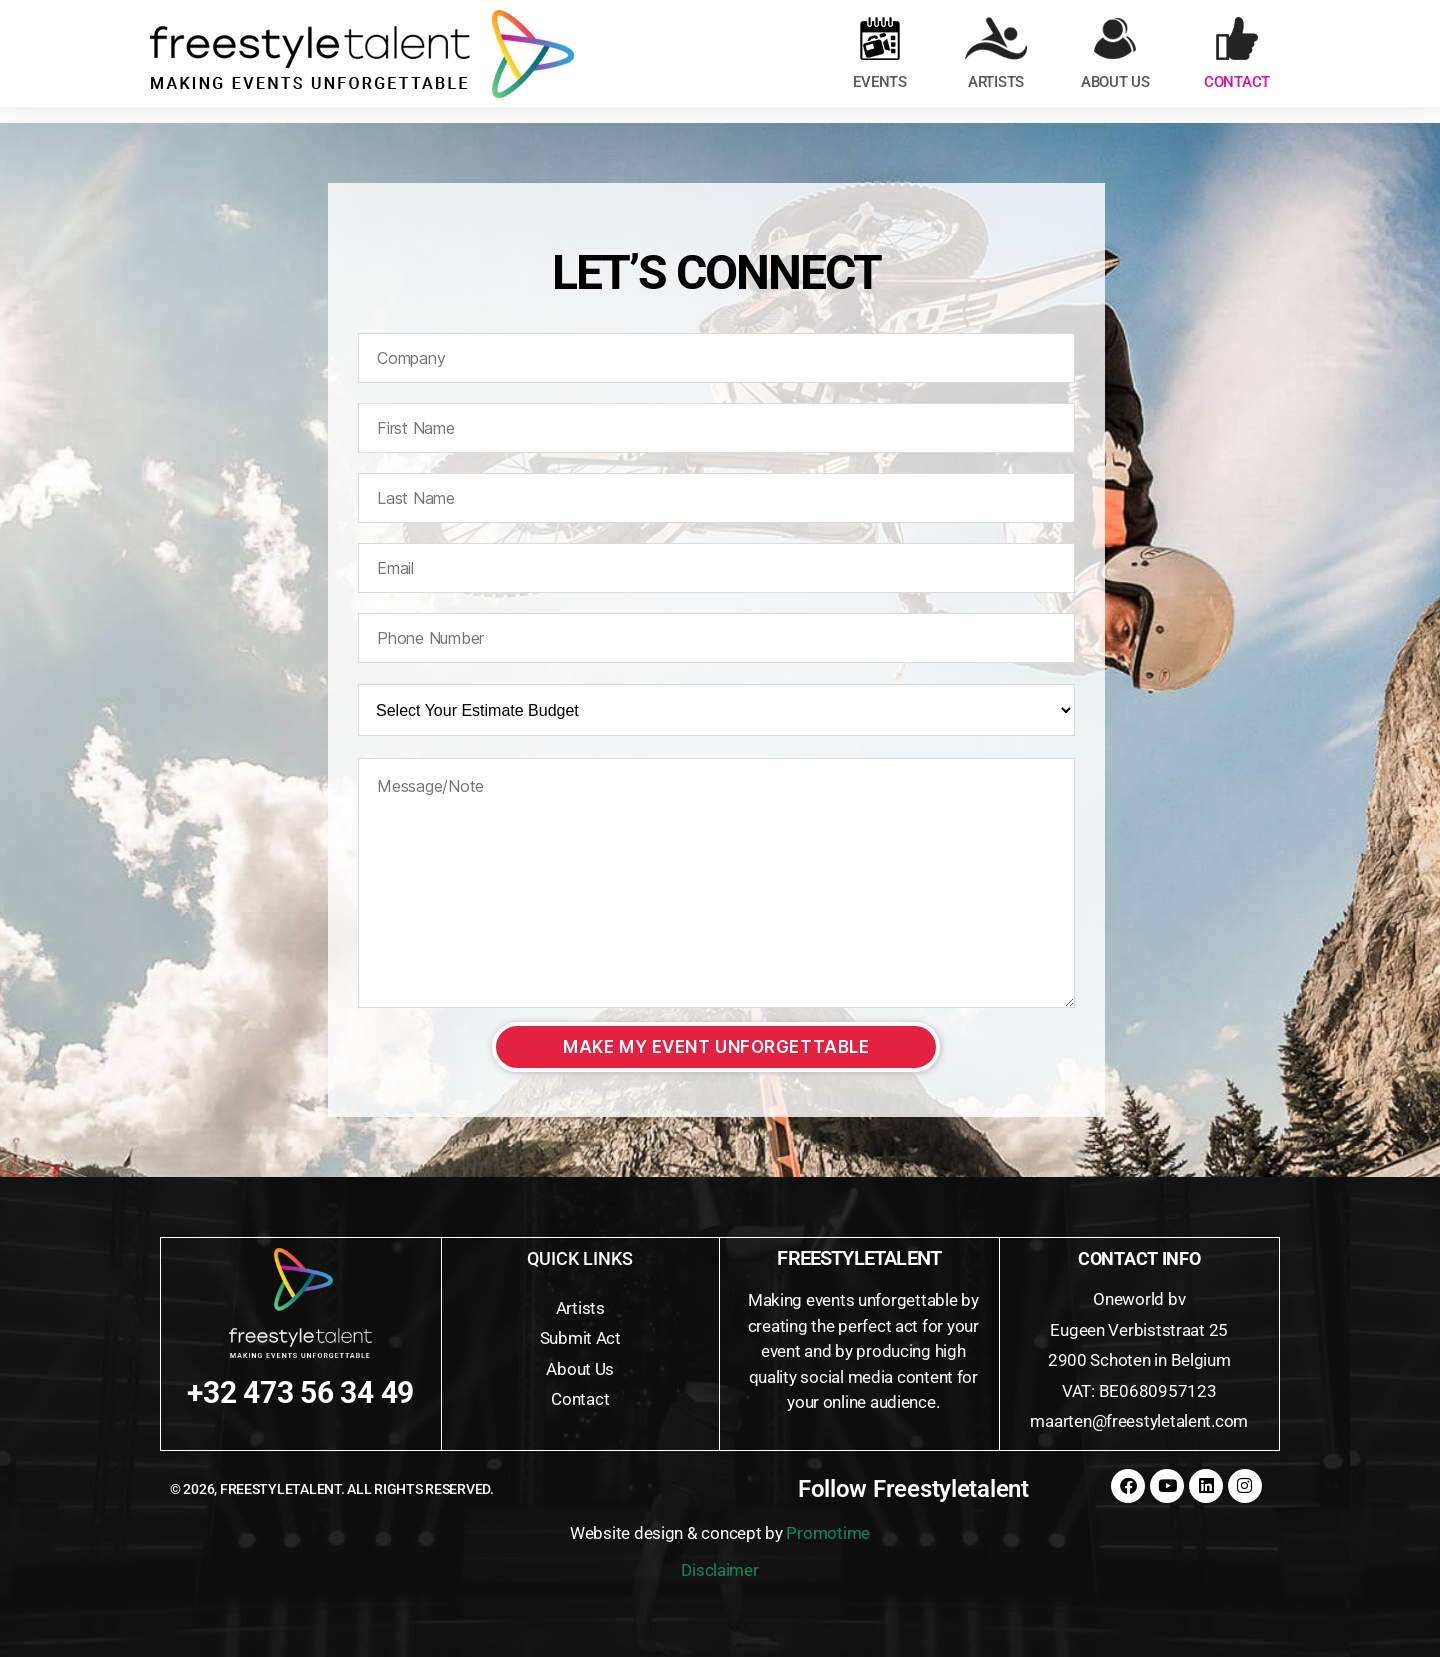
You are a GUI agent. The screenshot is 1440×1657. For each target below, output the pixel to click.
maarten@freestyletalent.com (1139, 1421)
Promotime (828, 1533)
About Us (580, 1369)
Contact (580, 1399)
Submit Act (580, 1338)
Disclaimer (719, 1570)
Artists (580, 1308)
